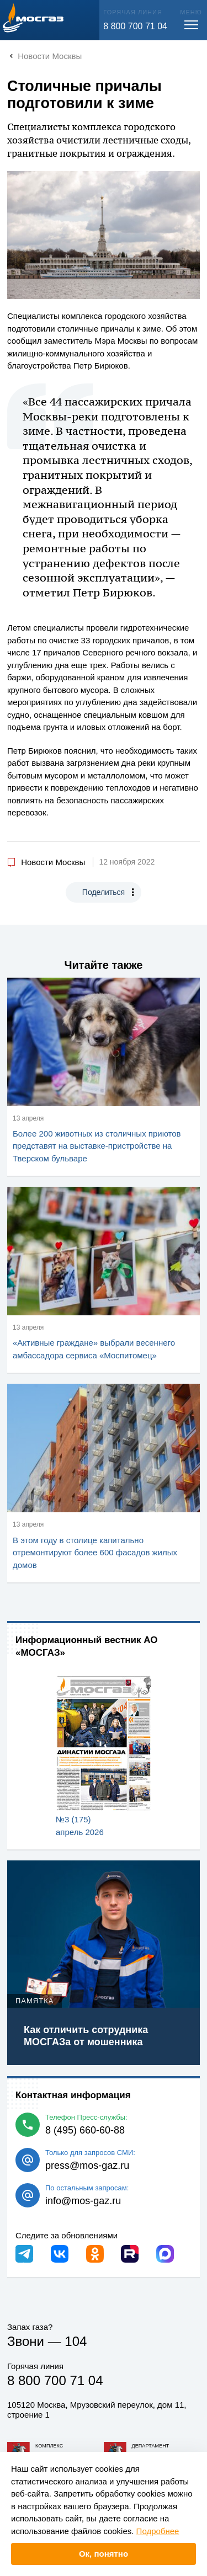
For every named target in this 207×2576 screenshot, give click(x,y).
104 (76, 2341)
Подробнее (157, 2531)
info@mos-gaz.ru (83, 2200)
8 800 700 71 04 (135, 26)
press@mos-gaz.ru (87, 2165)
